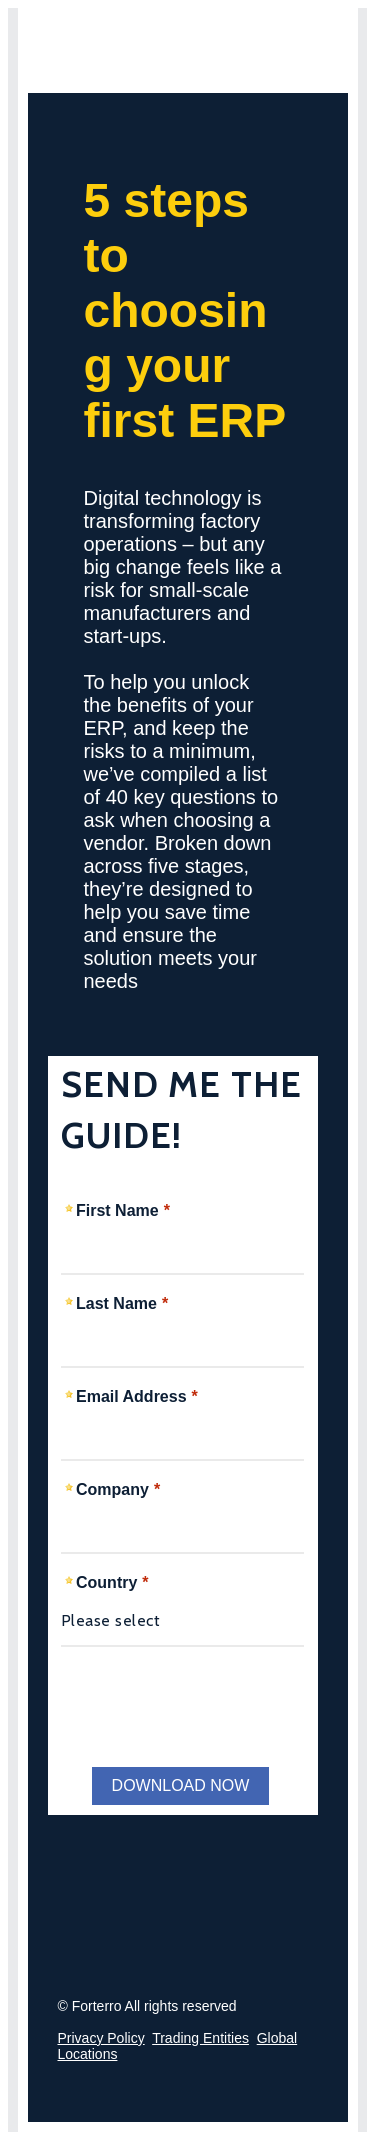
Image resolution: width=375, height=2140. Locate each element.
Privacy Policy (101, 2038)
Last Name (116, 1303)
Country (106, 1582)
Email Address (131, 1396)
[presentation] (206, 1701)
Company (112, 1489)
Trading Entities (200, 2038)
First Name (117, 1210)
